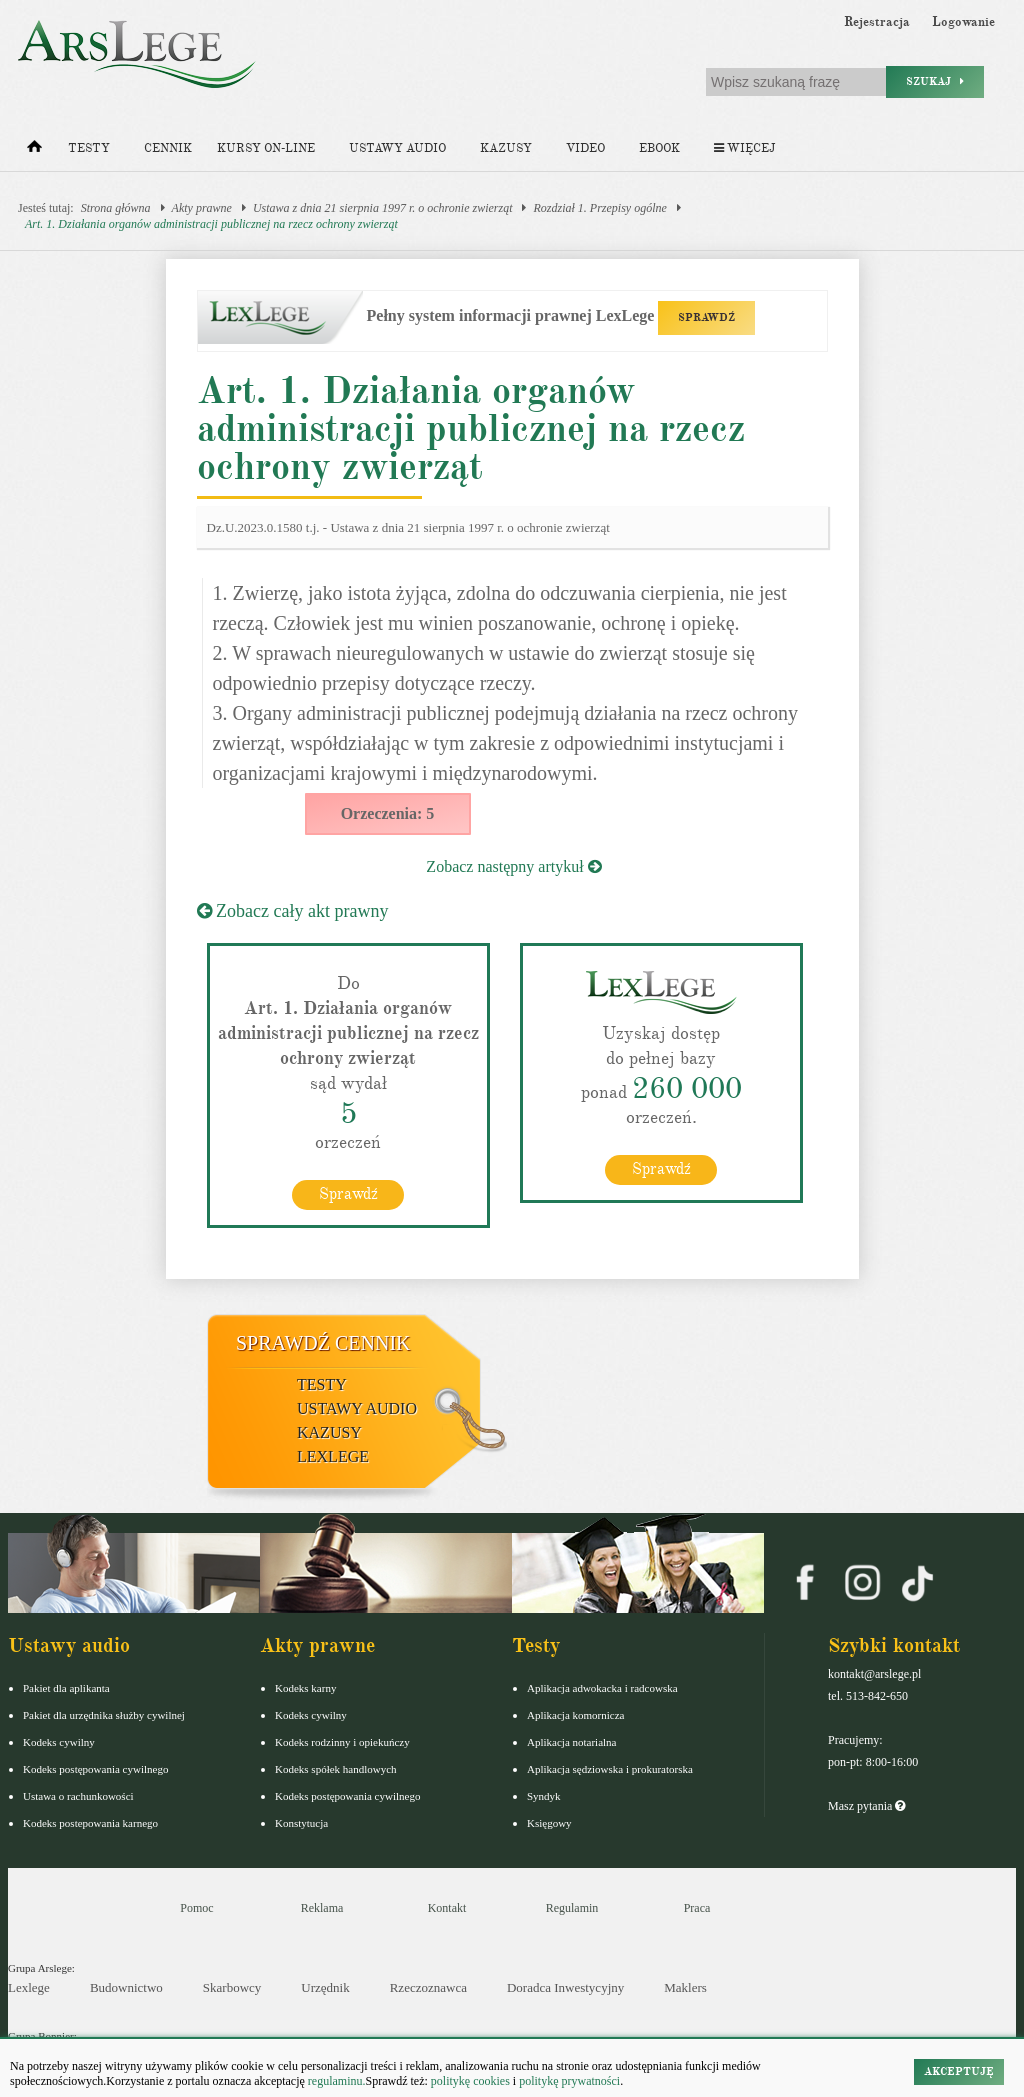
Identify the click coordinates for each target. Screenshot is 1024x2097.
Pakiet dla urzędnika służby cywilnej (104, 1715)
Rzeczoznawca (428, 1987)
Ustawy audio (397, 148)
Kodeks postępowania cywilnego (95, 1769)
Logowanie (963, 22)
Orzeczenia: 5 (388, 813)
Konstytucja (301, 1823)
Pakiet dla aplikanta (66, 1688)
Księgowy (549, 1823)
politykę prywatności (569, 2081)
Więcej (744, 148)
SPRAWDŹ (706, 317)
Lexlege (29, 1987)
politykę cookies (470, 2081)
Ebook (659, 148)
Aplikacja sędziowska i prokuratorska (610, 1769)
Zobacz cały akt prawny (293, 911)
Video (585, 148)
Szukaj (935, 81)
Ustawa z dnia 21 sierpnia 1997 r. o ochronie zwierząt (383, 208)
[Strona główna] (34, 151)
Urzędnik (325, 1987)
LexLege (333, 1456)
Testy (89, 148)
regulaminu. (335, 2081)
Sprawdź (348, 1194)
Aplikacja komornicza (575, 1715)
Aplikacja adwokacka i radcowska (602, 1688)
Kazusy (506, 148)
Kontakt (447, 1908)
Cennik (168, 148)
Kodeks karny (305, 1688)
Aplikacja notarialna (572, 1742)
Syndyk (544, 1796)
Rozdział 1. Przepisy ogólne (599, 208)
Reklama (322, 1908)
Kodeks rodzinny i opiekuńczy (342, 1742)
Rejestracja (877, 22)
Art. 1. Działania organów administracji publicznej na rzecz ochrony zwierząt (211, 224)
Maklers (685, 1987)
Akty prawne (202, 208)
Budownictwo (126, 1987)
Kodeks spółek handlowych (336, 1769)
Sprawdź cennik (323, 1343)
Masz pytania (866, 1806)
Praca (697, 1908)
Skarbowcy (232, 1987)
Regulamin (572, 1908)
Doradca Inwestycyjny (565, 1987)
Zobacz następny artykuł (513, 866)
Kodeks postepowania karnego (90, 1823)
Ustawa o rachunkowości (78, 1796)
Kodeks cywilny (59, 1742)
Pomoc (196, 1908)
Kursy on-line (266, 148)
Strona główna (116, 208)
